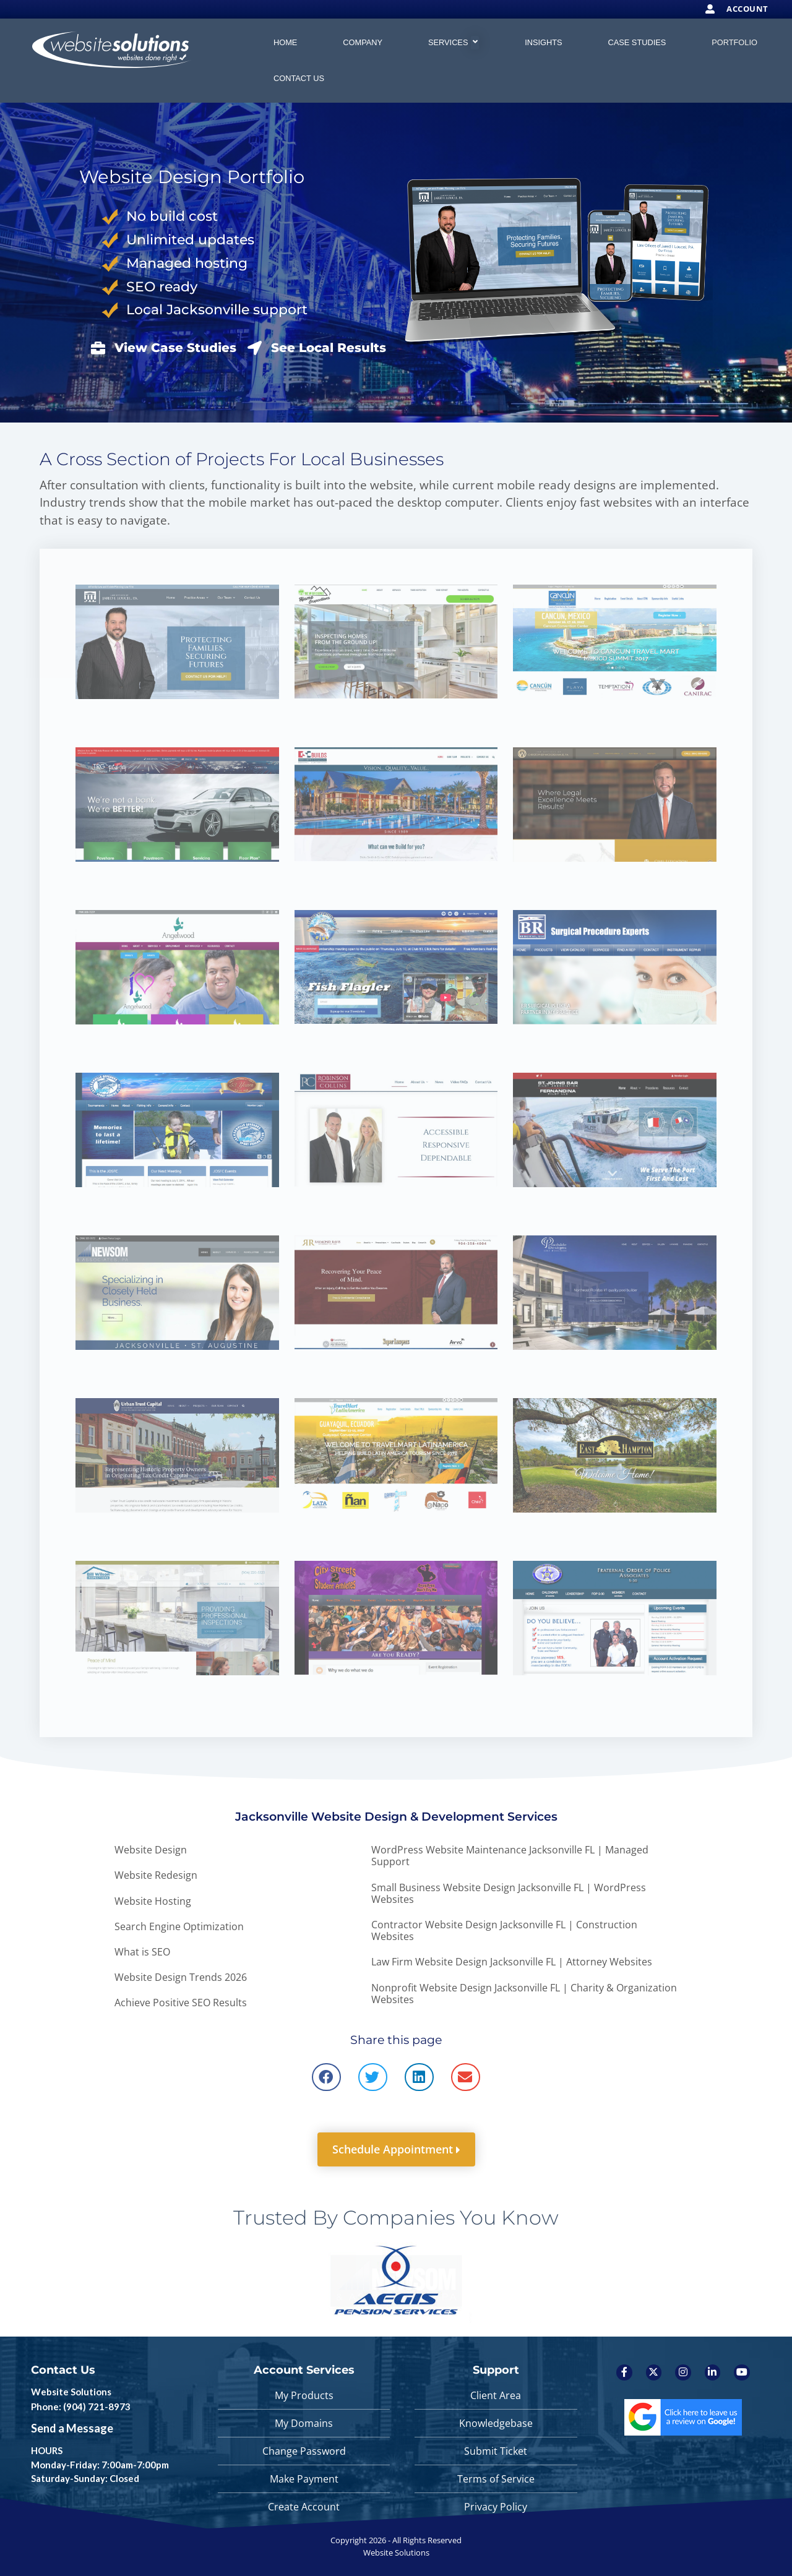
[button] (326, 2077)
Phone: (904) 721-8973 (81, 2406)
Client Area (495, 2395)
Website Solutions (71, 2391)
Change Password (304, 2451)
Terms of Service (496, 2479)
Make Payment (304, 2479)
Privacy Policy (495, 2507)
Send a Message (72, 2428)
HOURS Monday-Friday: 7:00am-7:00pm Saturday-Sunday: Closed (100, 2464)
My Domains (304, 2423)
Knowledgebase (496, 2423)
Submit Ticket (495, 2451)
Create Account (304, 2507)
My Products (304, 2395)
